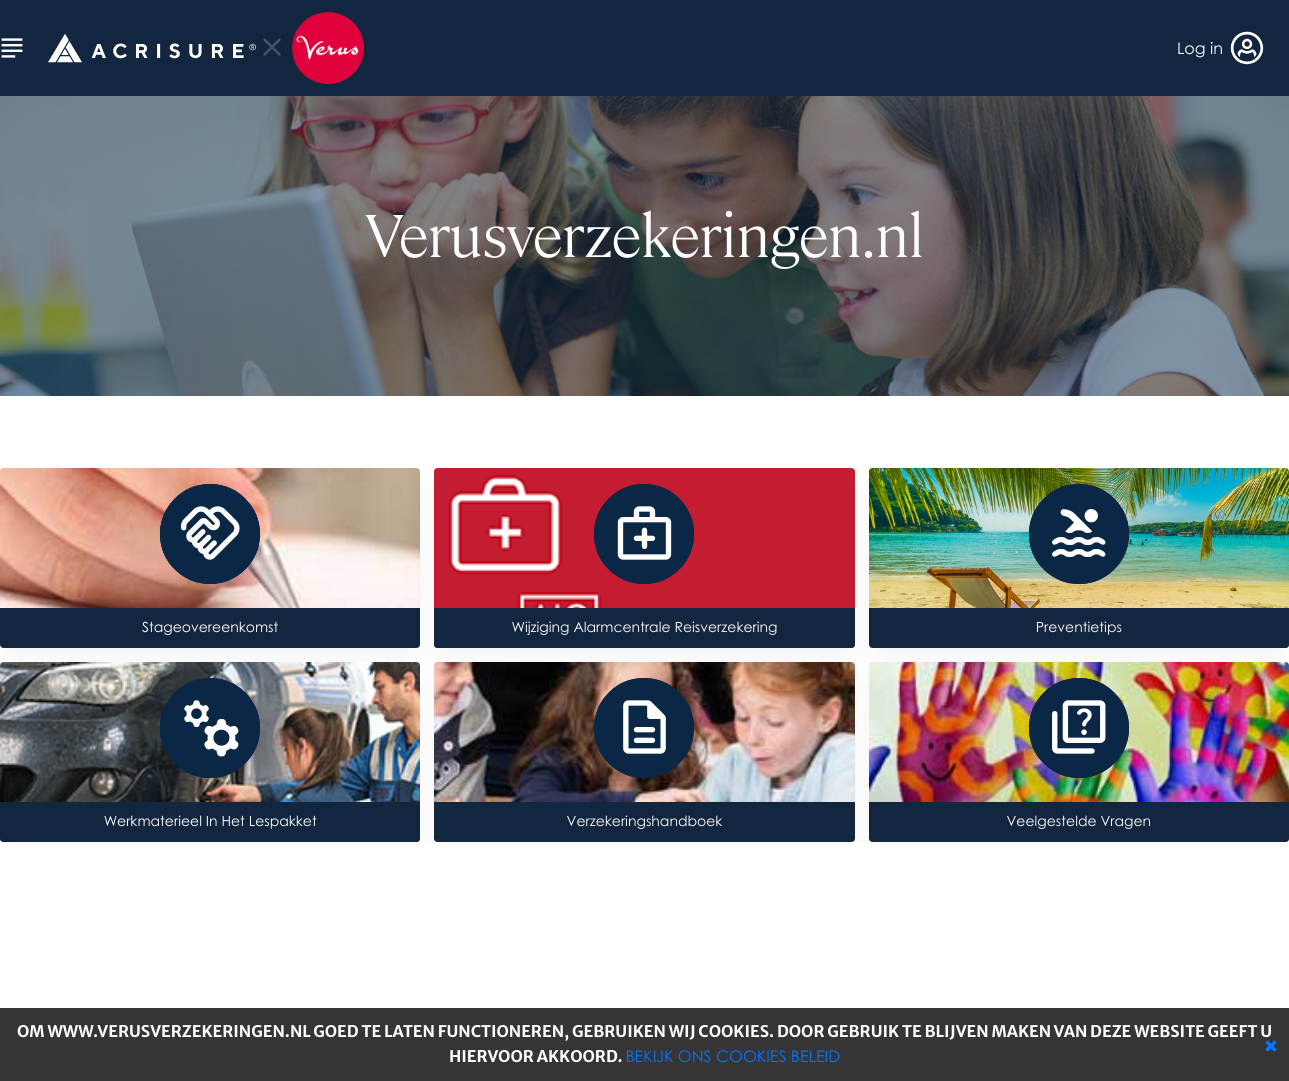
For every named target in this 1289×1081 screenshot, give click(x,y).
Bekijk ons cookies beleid (732, 1056)
